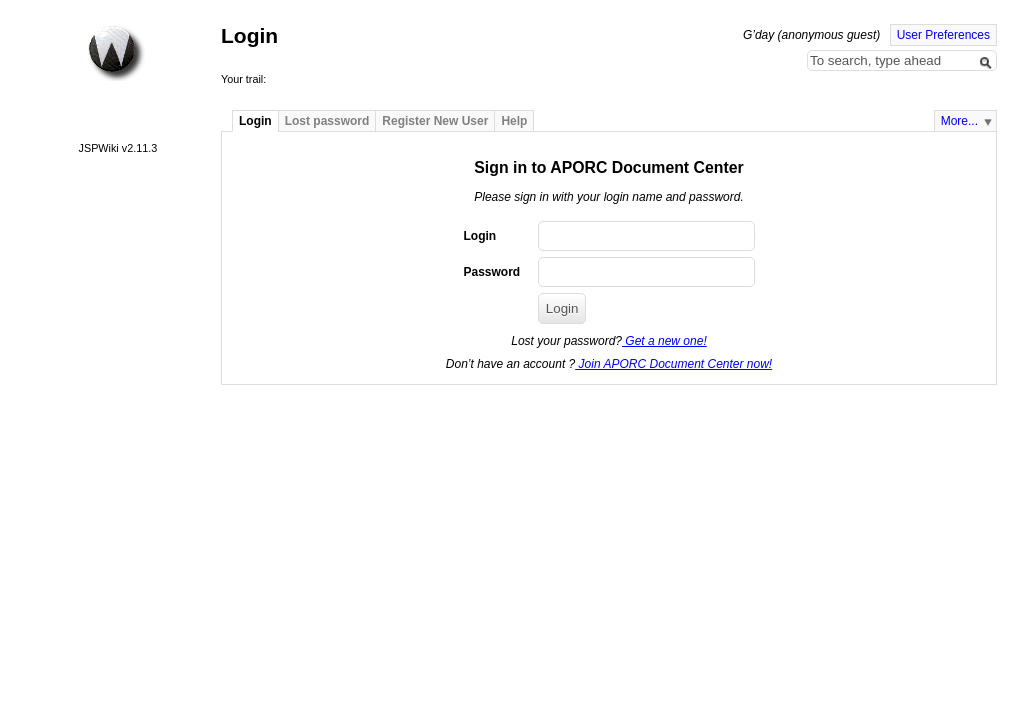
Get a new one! (664, 341)
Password (491, 272)
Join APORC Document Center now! (673, 364)
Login (255, 121)
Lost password (327, 121)
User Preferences (943, 35)
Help (514, 121)
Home (116, 53)
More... (959, 121)
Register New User (435, 121)
